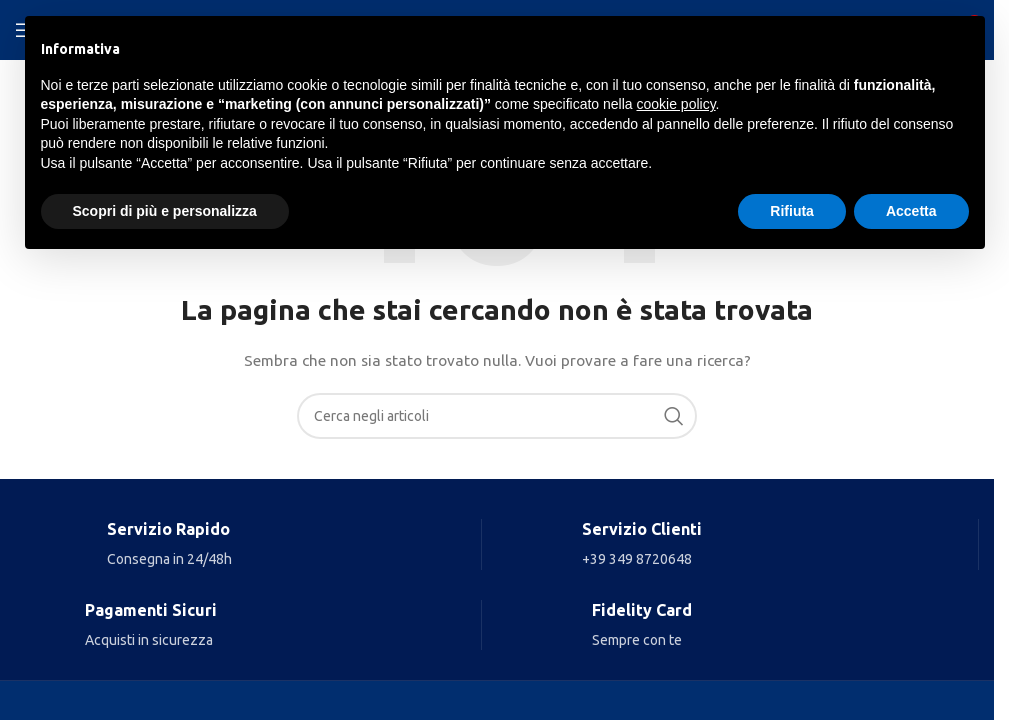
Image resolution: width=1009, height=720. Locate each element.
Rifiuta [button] (792, 211)
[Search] (497, 416)
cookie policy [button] (675, 104)
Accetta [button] (911, 211)
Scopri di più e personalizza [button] (165, 211)
